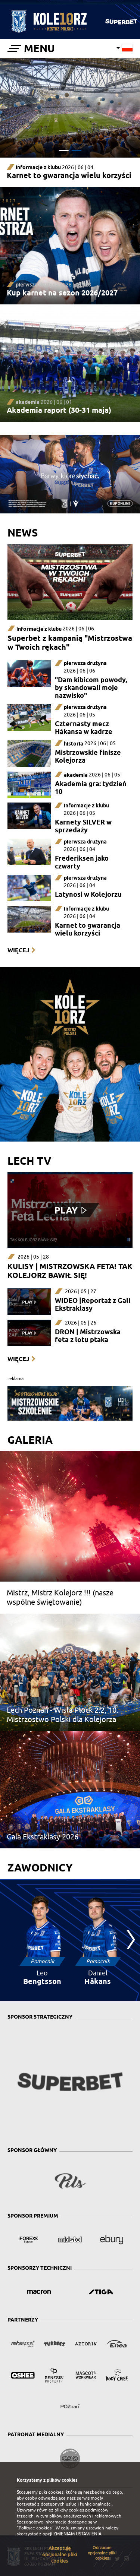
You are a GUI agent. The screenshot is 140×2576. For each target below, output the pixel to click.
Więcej (18, 950)
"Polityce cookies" (35, 2528)
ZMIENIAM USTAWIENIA (77, 2534)
